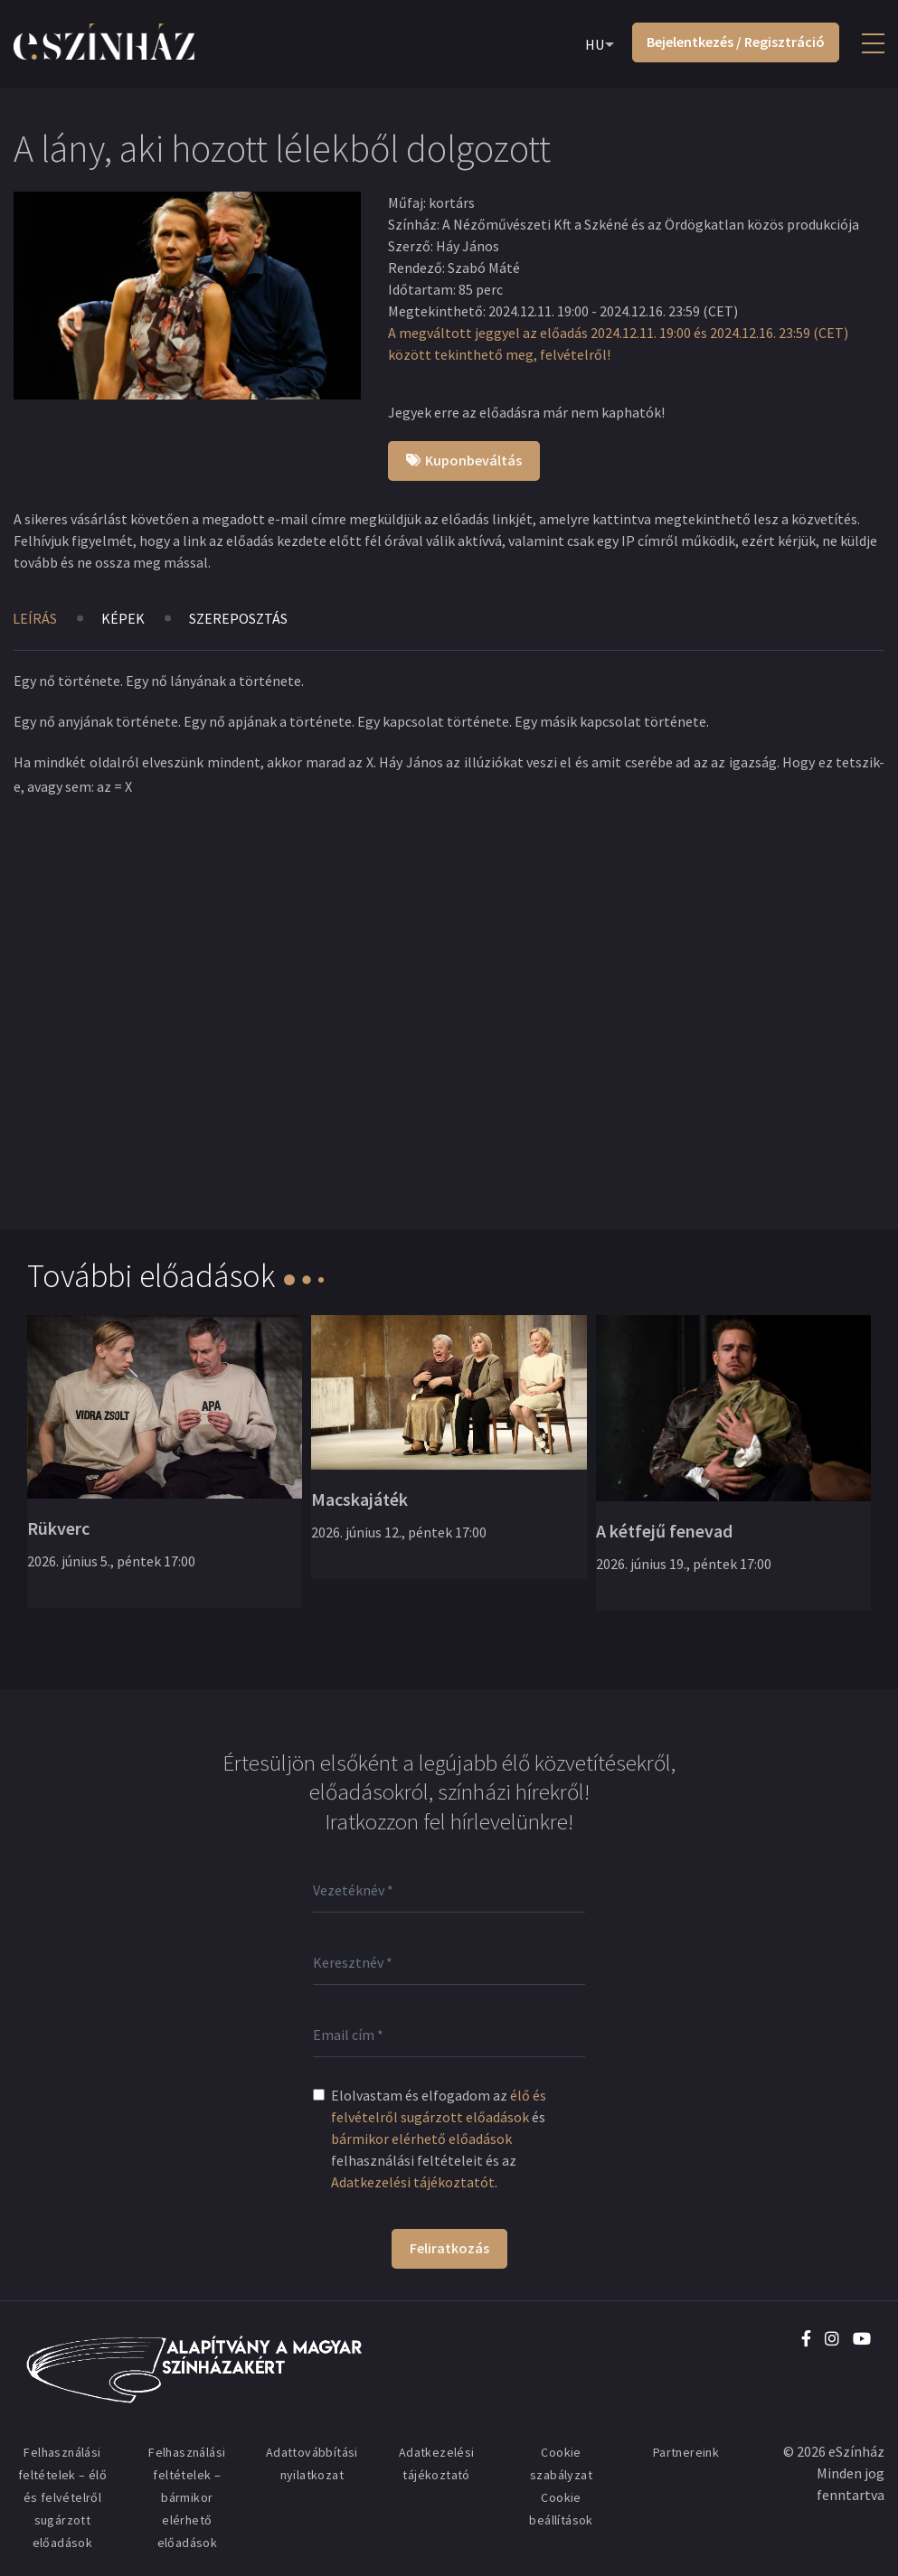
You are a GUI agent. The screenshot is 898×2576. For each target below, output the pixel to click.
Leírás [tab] (35, 618)
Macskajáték (359, 1499)
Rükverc (58, 1528)
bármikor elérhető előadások (421, 2138)
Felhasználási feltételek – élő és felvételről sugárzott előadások (62, 2497)
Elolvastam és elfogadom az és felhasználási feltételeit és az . (438, 2138)
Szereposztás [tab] (238, 618)
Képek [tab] (123, 618)
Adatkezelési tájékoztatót (413, 2182)
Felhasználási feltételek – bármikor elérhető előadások (186, 2497)
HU (594, 44)
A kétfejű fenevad (664, 1530)
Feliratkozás (449, 2248)
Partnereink (686, 2452)
